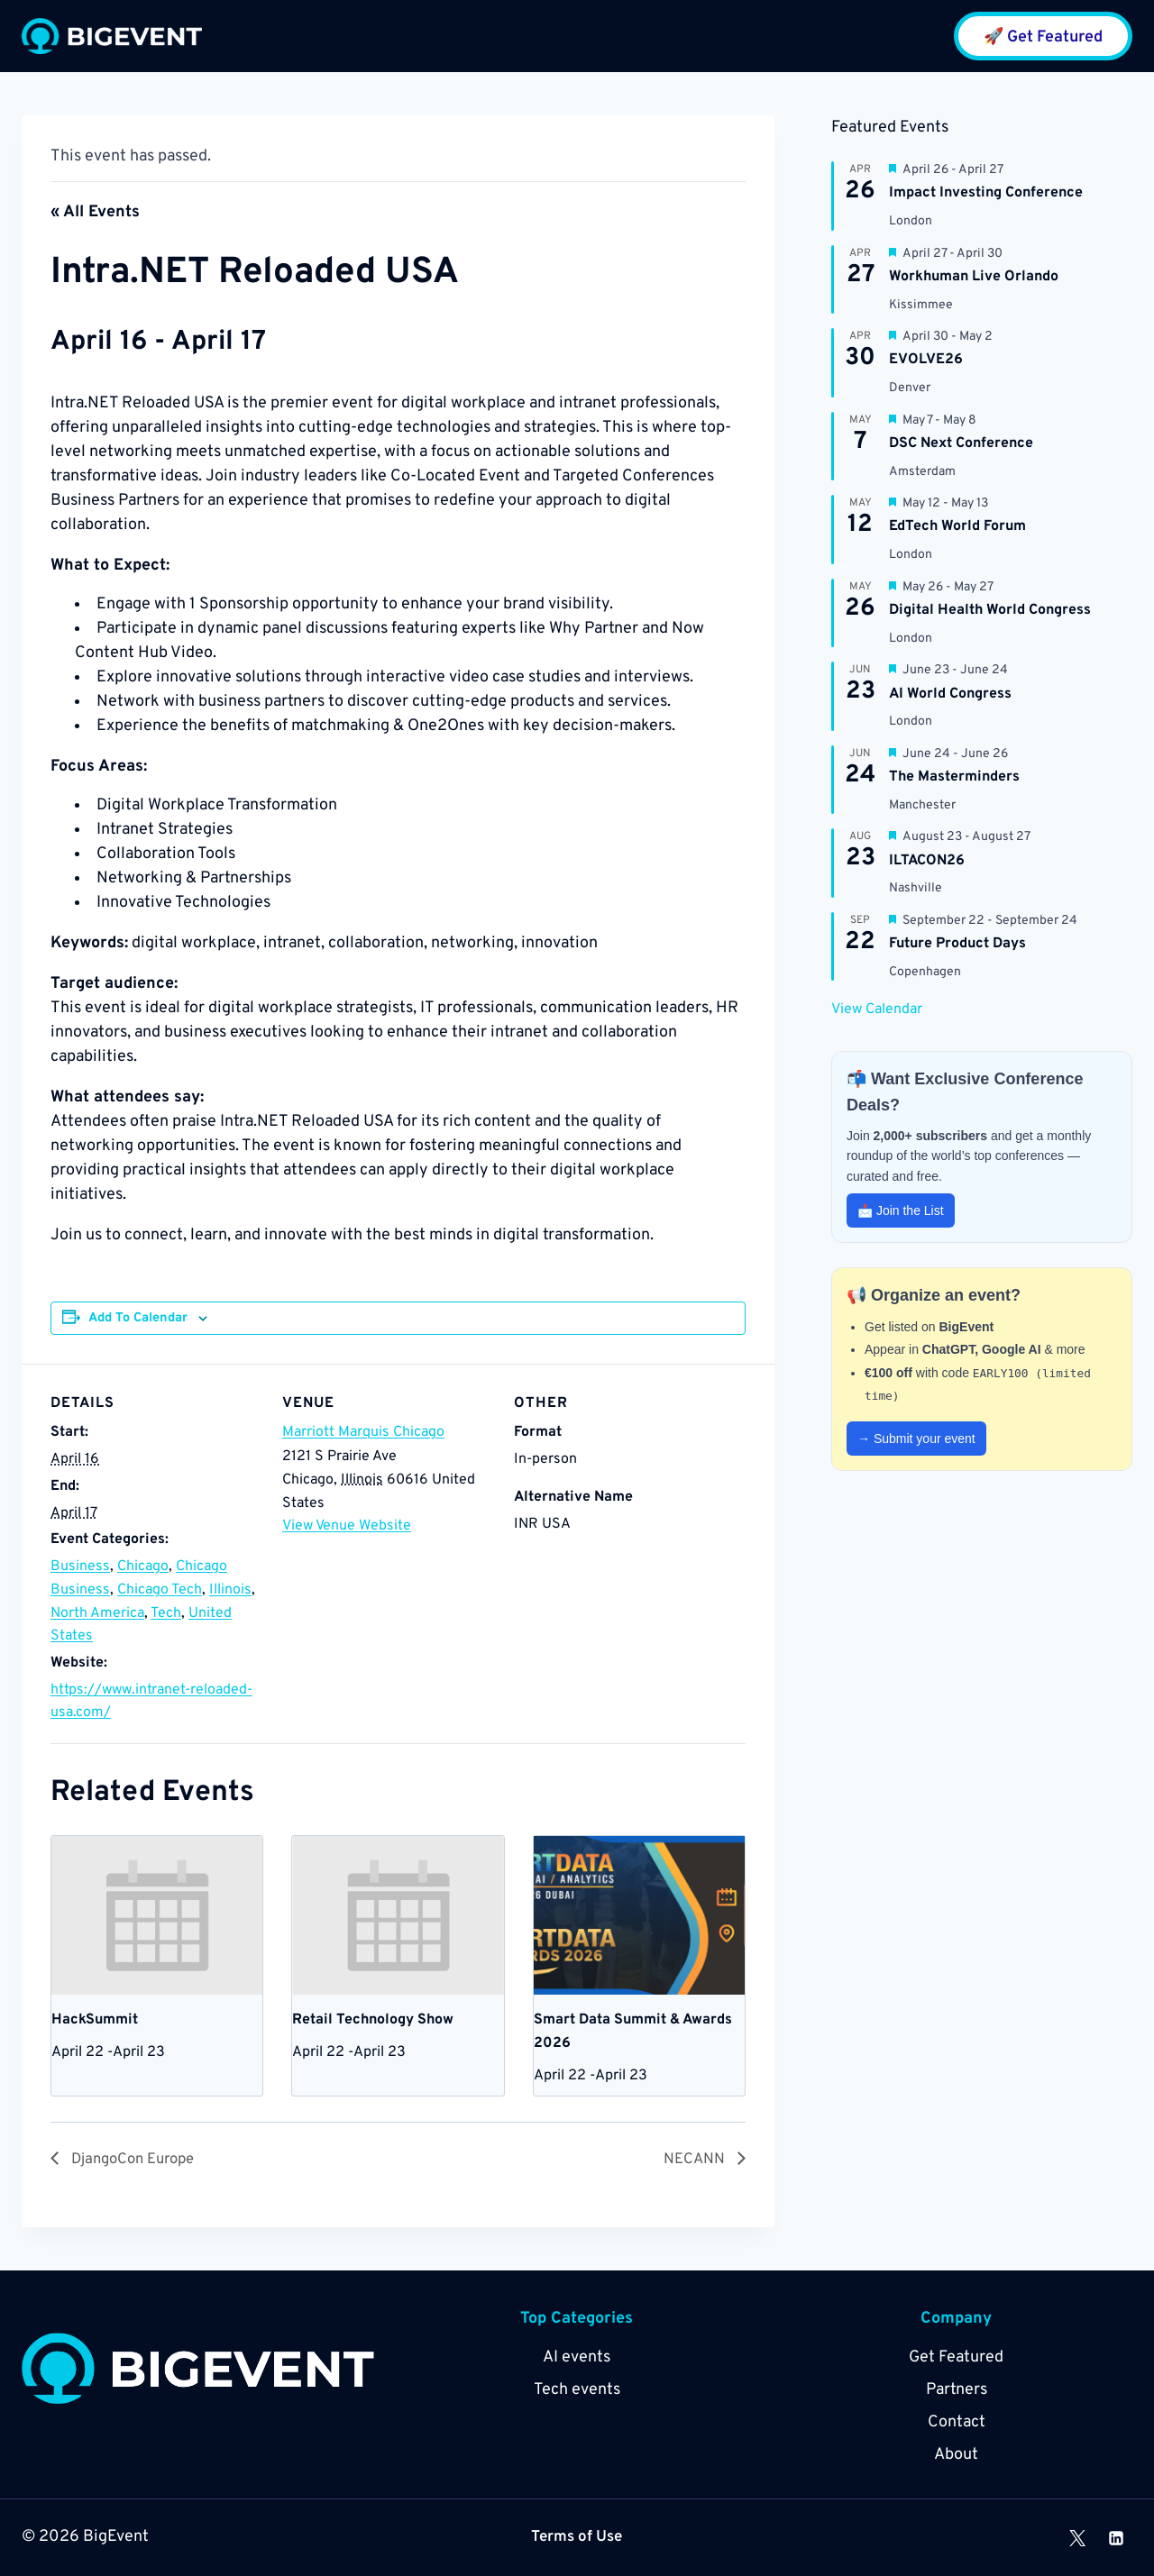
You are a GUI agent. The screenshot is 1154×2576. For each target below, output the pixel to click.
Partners (956, 2390)
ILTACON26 (927, 861)
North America (97, 1613)
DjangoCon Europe (137, 2160)
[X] (1077, 2538)
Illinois (230, 1590)
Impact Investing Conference (986, 193)
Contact (956, 2423)
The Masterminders (954, 777)
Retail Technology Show (372, 2020)
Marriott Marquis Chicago (363, 1432)
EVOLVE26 (926, 360)
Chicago (143, 1566)
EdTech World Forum (957, 526)
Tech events (577, 2390)
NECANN (693, 2160)
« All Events (95, 212)
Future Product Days (957, 944)
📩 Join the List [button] (900, 1210)
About (956, 2455)
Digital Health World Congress (990, 610)
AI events (576, 2358)
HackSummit (94, 2020)
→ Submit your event (916, 1438)
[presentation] (156, 1915)
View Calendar (876, 1009)
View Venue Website (346, 1526)
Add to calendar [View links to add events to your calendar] (138, 1318)
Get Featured (956, 2358)
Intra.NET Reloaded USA (288, 271)
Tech (166, 1613)
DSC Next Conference (961, 443)
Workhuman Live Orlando (973, 277)
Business (80, 1566)
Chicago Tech (159, 1590)
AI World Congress (950, 694)
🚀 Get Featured (1043, 37)
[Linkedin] (1116, 2538)
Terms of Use (576, 2538)
